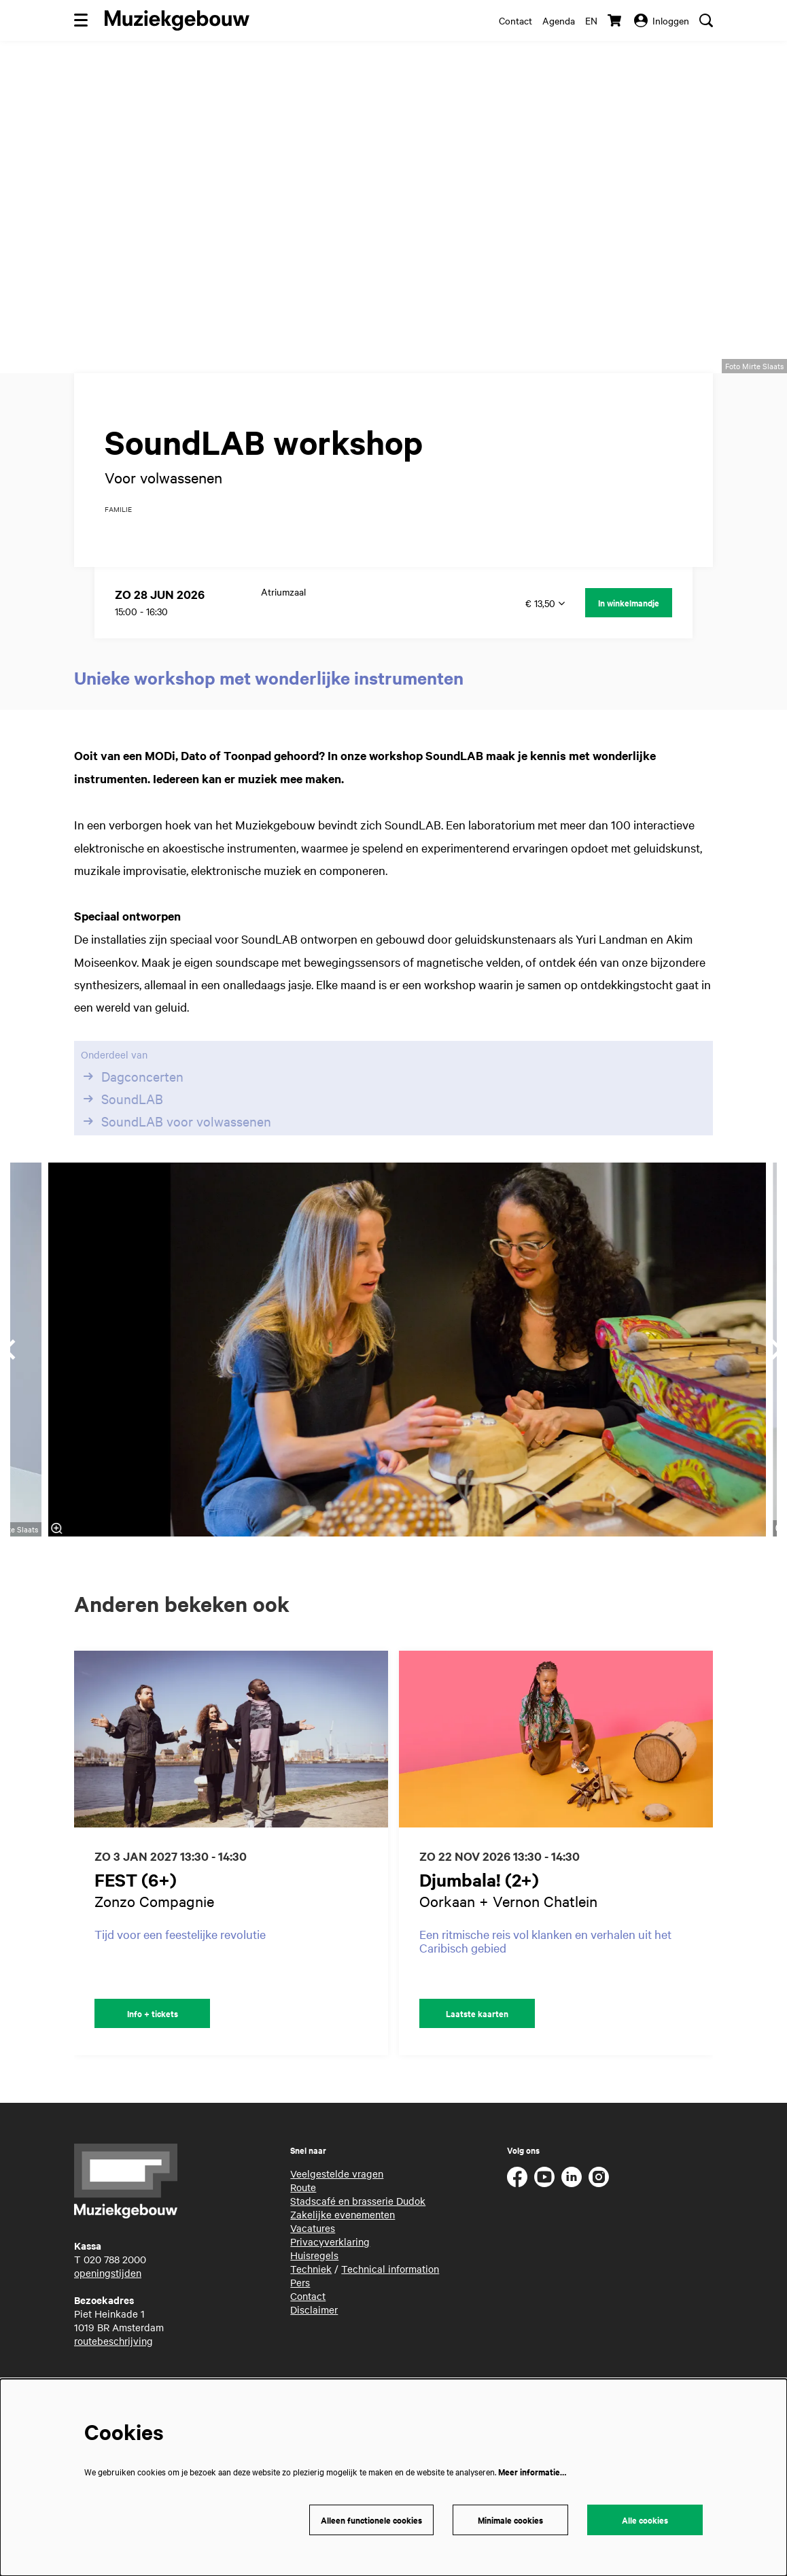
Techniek (311, 2303)
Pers (300, 2317)
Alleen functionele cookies (371, 2519)
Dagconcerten (132, 1110)
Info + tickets (152, 2048)
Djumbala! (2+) (479, 1914)
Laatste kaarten (477, 2048)
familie (118, 544)
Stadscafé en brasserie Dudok (357, 2235)
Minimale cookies (510, 2519)
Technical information (390, 2303)
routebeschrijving (113, 2375)
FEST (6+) (135, 1914)
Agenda (558, 20)
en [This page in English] (591, 20)
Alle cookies (645, 2519)
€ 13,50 (545, 638)
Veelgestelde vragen (336, 2208)
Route (303, 2222)
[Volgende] (717, 1888)
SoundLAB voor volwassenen (176, 1155)
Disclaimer (314, 2344)
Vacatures (312, 2262)
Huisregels (314, 2290)
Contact (515, 20)
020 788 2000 (115, 2294)
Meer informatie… (532, 2471)
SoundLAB (122, 1133)
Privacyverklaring (330, 2276)
